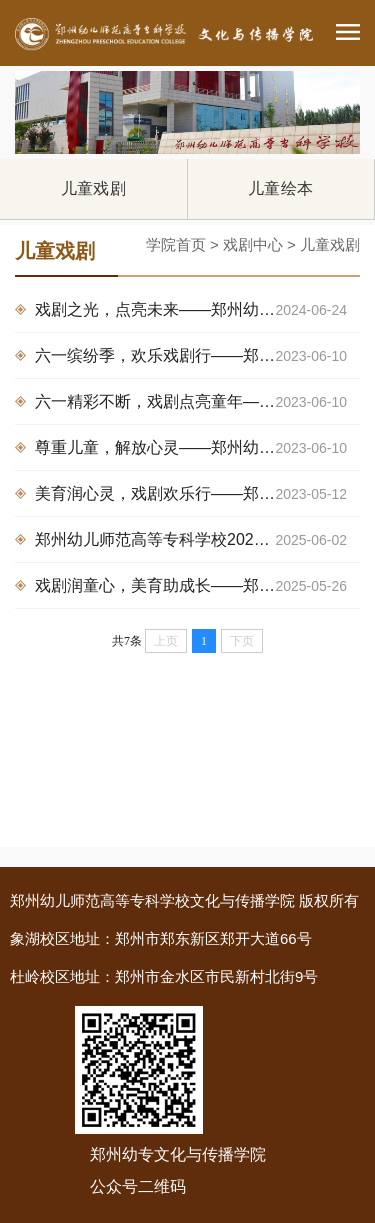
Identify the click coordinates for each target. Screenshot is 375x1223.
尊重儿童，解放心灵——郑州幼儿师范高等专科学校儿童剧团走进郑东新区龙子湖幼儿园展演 (197, 448)
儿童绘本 (280, 188)
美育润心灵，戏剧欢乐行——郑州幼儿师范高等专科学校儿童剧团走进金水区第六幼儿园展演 (197, 494)
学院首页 (176, 244)
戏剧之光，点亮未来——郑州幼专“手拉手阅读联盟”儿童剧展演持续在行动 (197, 310)
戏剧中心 (253, 244)
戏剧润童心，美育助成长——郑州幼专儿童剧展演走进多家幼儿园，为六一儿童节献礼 (197, 586)
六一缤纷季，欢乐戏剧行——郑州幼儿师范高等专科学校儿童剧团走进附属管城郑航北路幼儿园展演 (197, 356)
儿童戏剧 (93, 188)
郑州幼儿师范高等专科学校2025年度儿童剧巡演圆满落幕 (197, 540)
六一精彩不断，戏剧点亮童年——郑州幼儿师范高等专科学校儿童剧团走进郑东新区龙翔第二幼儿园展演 (197, 402)
